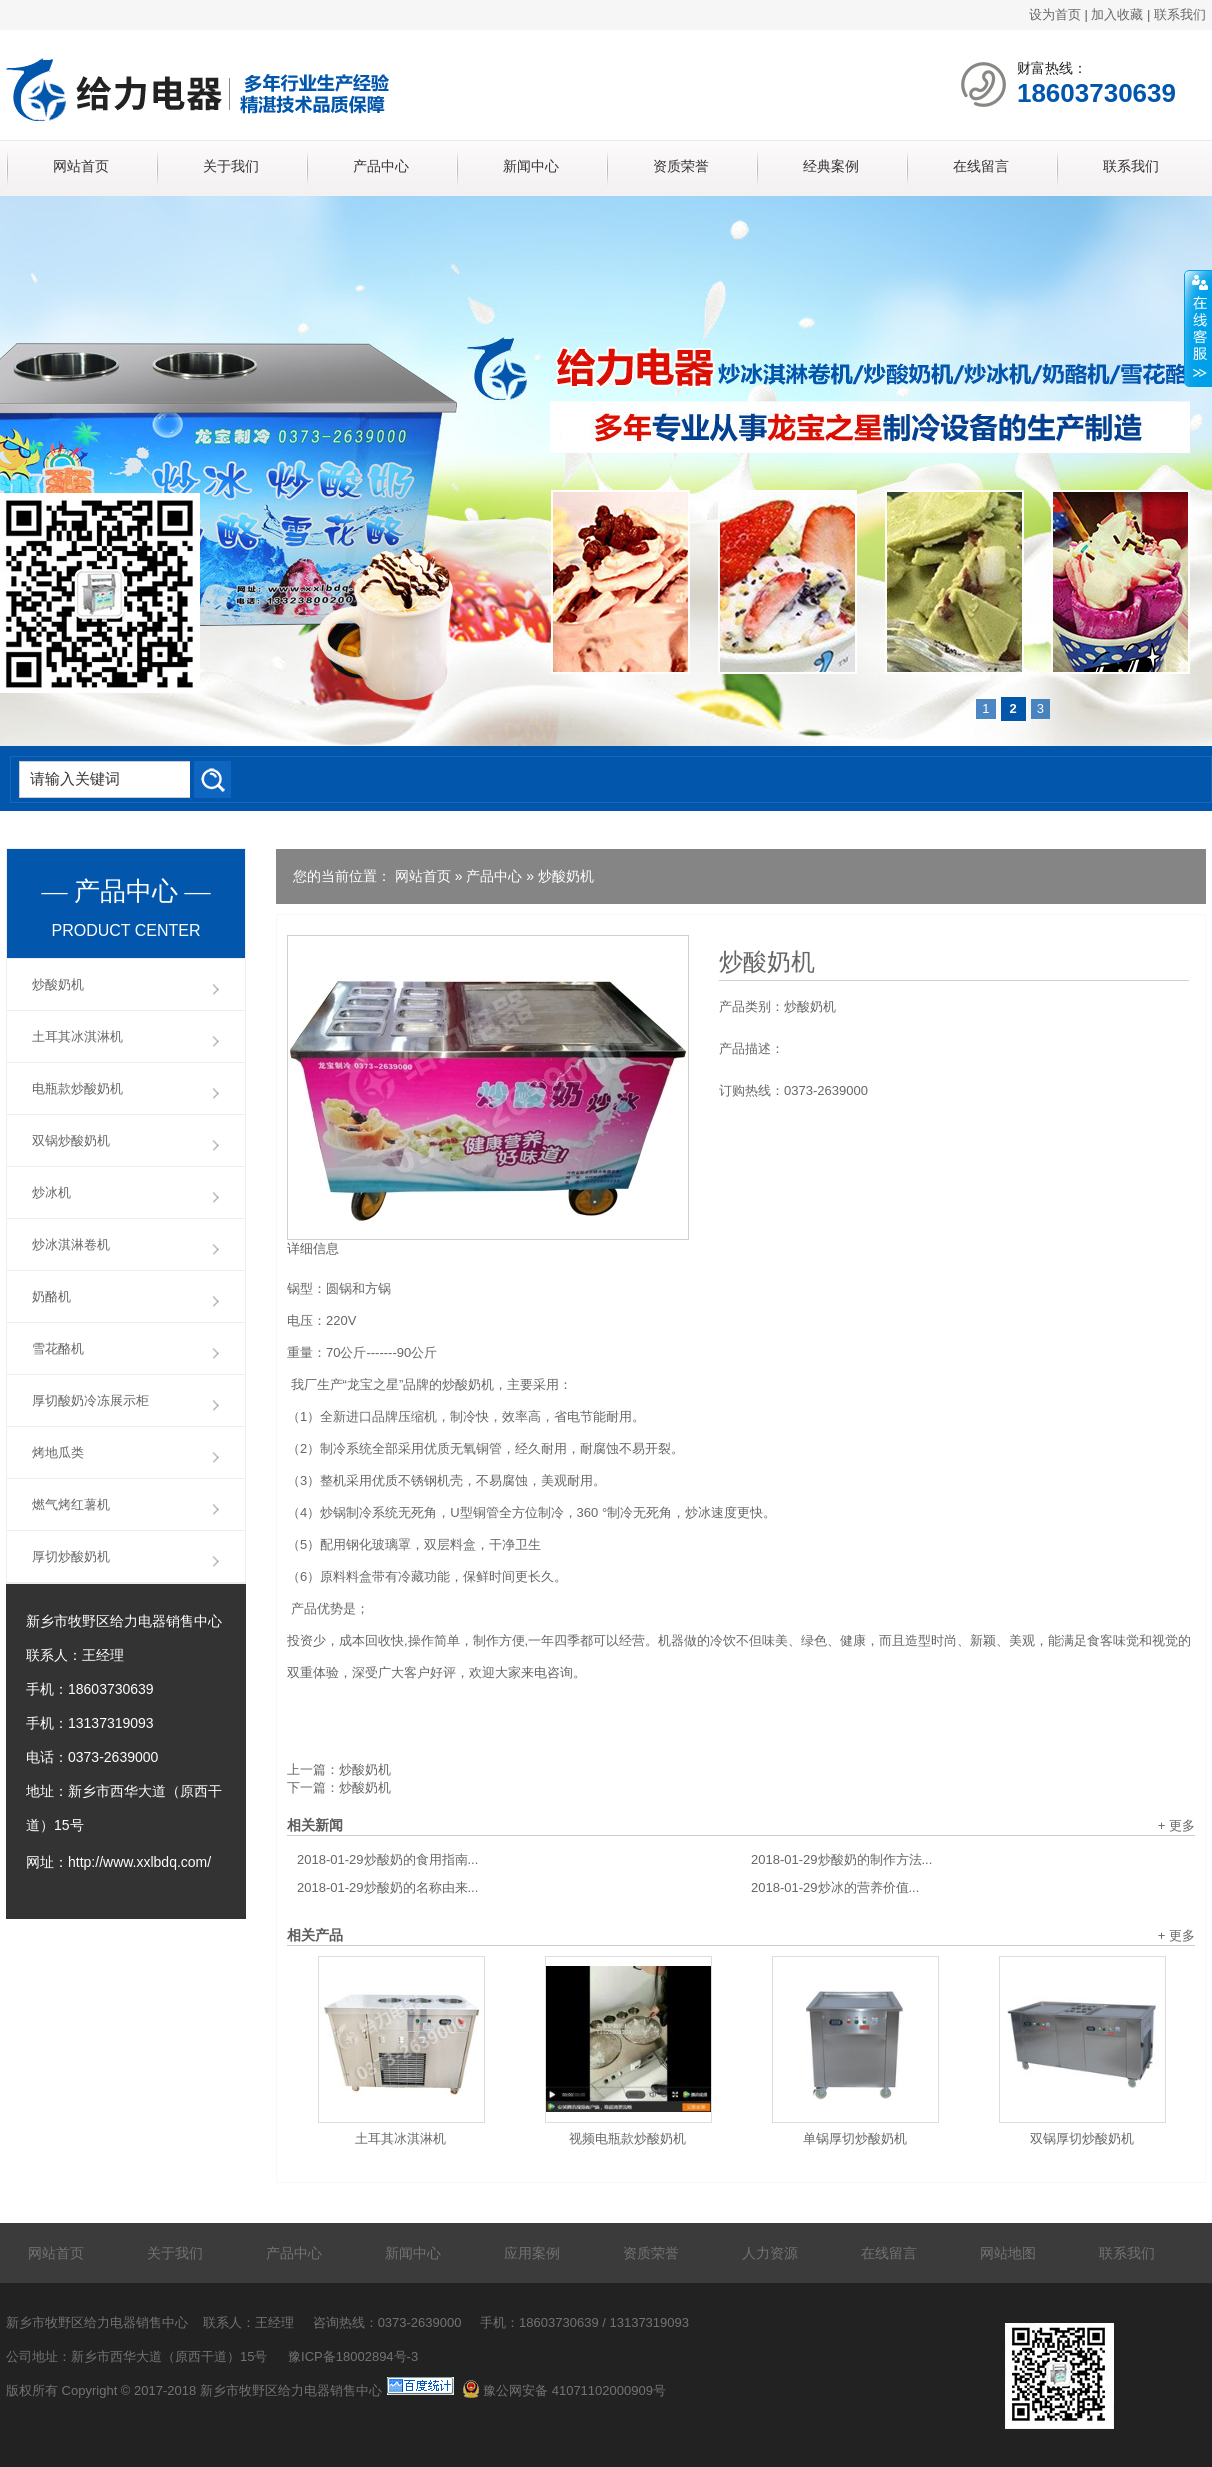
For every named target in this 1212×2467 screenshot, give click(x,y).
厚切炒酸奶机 (71, 1556)
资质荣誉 (681, 166)
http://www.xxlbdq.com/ (139, 1862)
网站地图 (1008, 2253)
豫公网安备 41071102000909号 (564, 2390)
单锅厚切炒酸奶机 (855, 2138)
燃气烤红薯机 (71, 1504)
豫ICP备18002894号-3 (353, 2356)
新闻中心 (531, 166)
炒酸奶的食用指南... (387, 1859)
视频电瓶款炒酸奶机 (627, 2138)
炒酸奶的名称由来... (387, 1887)
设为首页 (1055, 14)
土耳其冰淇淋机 (400, 2138)
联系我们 (1180, 14)
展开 (1198, 329)
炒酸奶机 (566, 876)
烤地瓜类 (58, 1452)
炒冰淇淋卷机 (71, 1244)
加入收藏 (1117, 14)
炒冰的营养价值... (835, 1887)
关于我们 (231, 166)
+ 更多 (1176, 1825)
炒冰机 (51, 1192)
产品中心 (381, 166)
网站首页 (81, 166)
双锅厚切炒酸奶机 (1082, 2138)
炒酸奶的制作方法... (841, 1859)
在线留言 (981, 166)
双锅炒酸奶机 (71, 1140)
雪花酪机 (58, 1348)
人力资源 (770, 2253)
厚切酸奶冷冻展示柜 (90, 1400)
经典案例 (831, 166)
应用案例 (532, 2253)
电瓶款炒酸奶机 (77, 1088)
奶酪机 (51, 1296)
